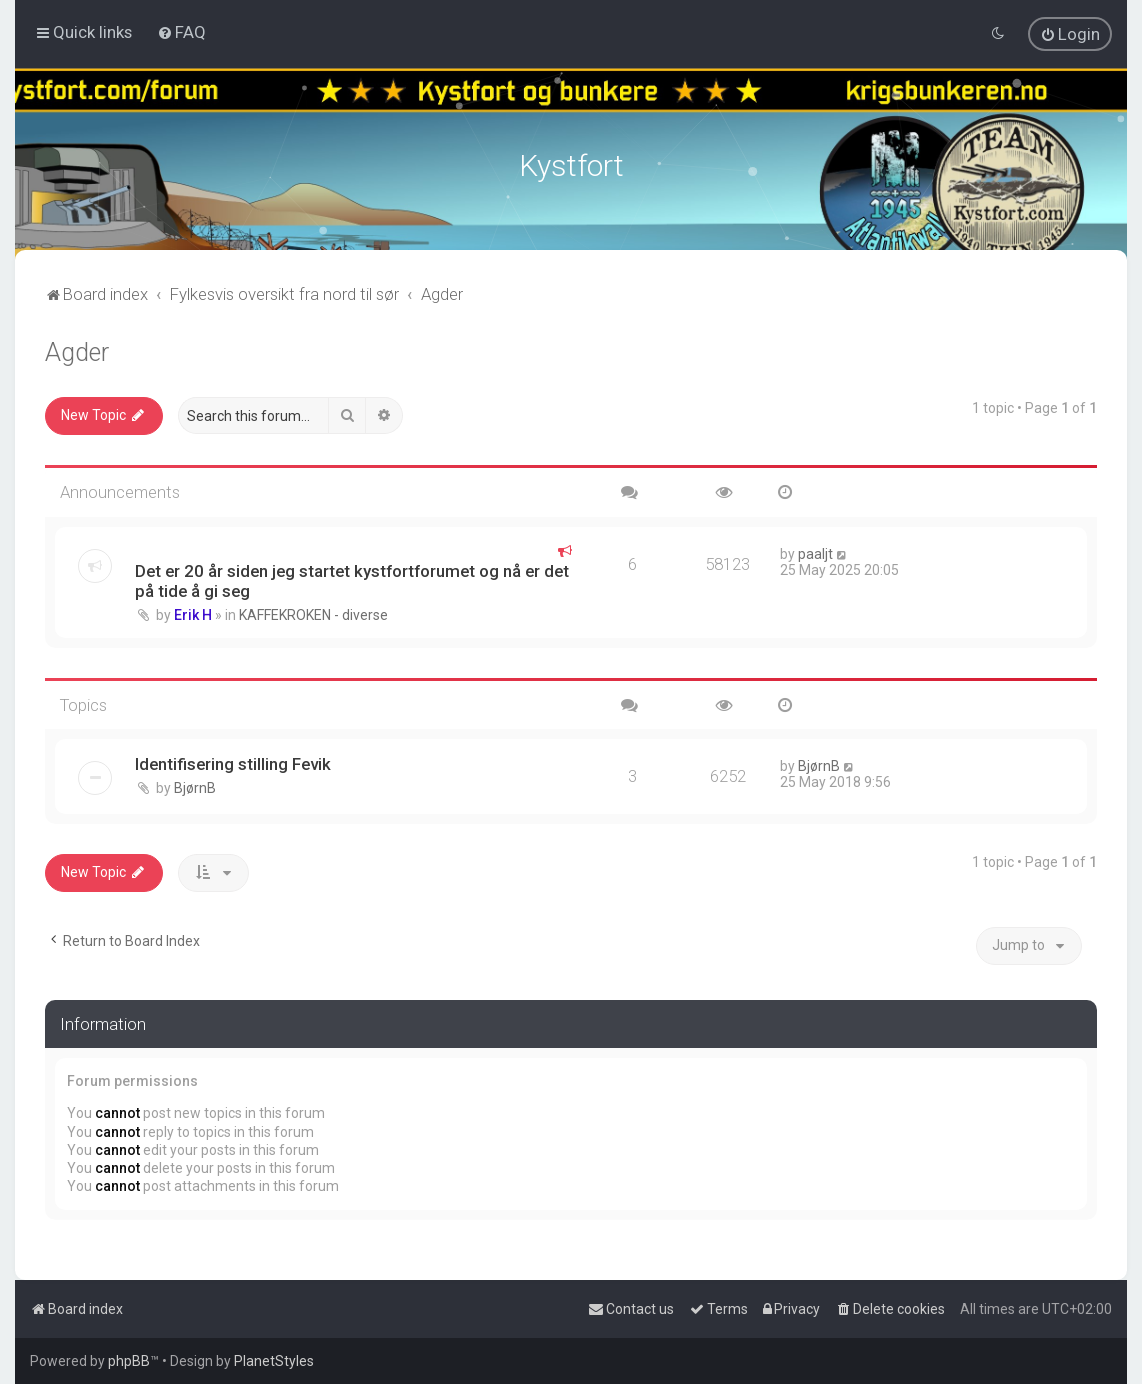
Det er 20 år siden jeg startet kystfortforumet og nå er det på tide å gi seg (352, 577)
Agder (77, 349)
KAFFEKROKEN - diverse (313, 611)
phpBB (129, 1361)
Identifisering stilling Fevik (233, 761)
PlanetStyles (274, 1361)
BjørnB (195, 785)
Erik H (193, 611)
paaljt (815, 550)
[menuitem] (181, 32)
